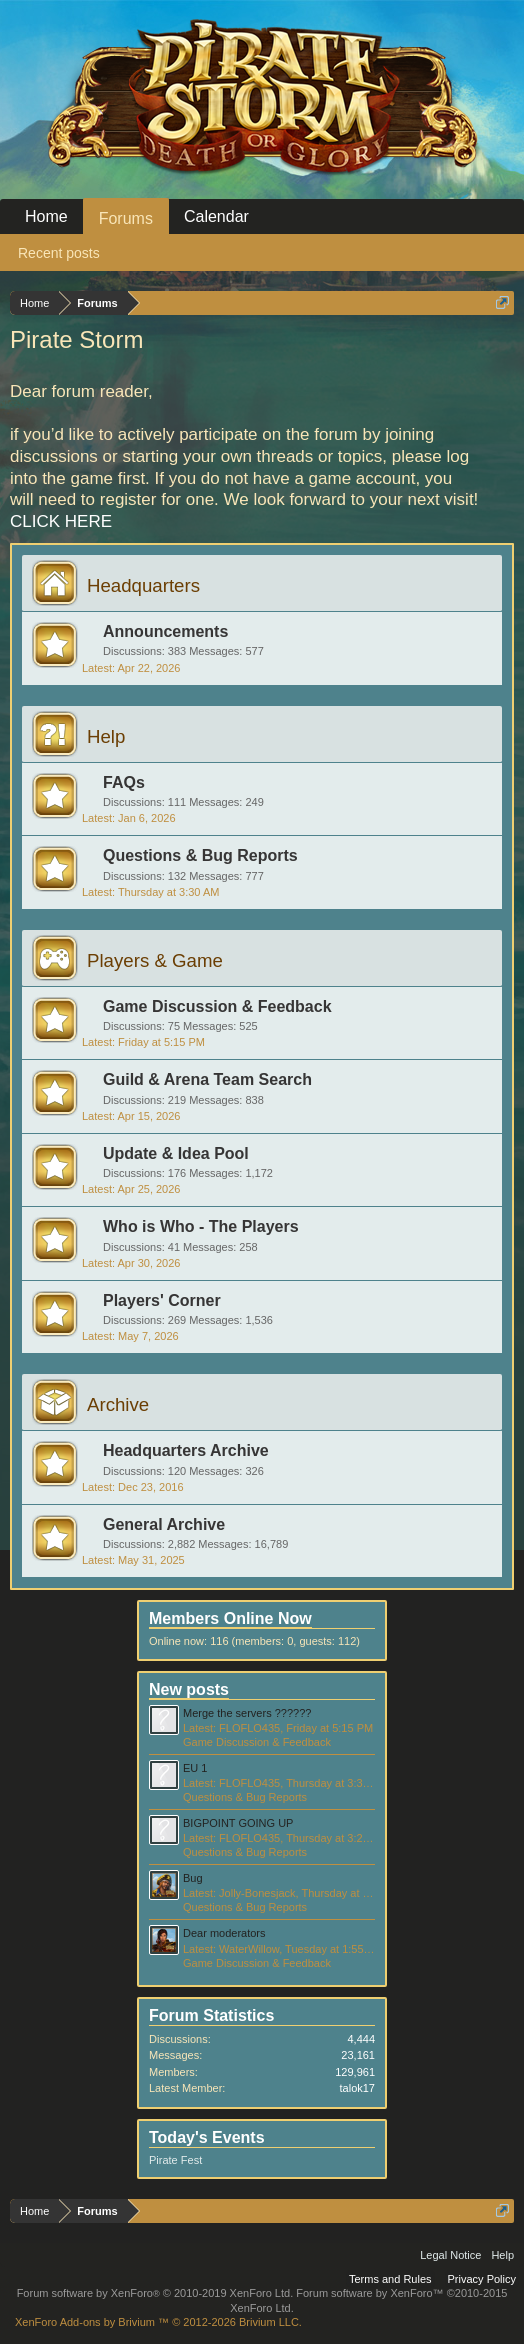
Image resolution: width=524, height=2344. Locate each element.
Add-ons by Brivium (158, 2322)
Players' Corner (162, 1300)
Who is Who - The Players (201, 1226)
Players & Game (155, 960)
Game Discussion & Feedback (217, 1006)
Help (106, 736)
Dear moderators (224, 1933)
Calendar (216, 216)
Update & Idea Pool (176, 1153)
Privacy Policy (482, 2279)
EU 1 (195, 1768)
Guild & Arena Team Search (207, 1079)
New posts (189, 1689)
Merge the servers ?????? (247, 1713)
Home (46, 216)
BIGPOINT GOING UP (238, 1823)
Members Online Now (230, 1618)
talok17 (357, 2088)
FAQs (124, 782)
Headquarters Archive (186, 1450)
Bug (193, 1878)
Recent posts (59, 253)
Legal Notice (450, 2255)
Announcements (165, 631)
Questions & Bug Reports (200, 855)
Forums (126, 218)
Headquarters (143, 585)
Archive (118, 1404)
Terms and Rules (390, 2279)
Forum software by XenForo (155, 2293)
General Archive (164, 1524)
